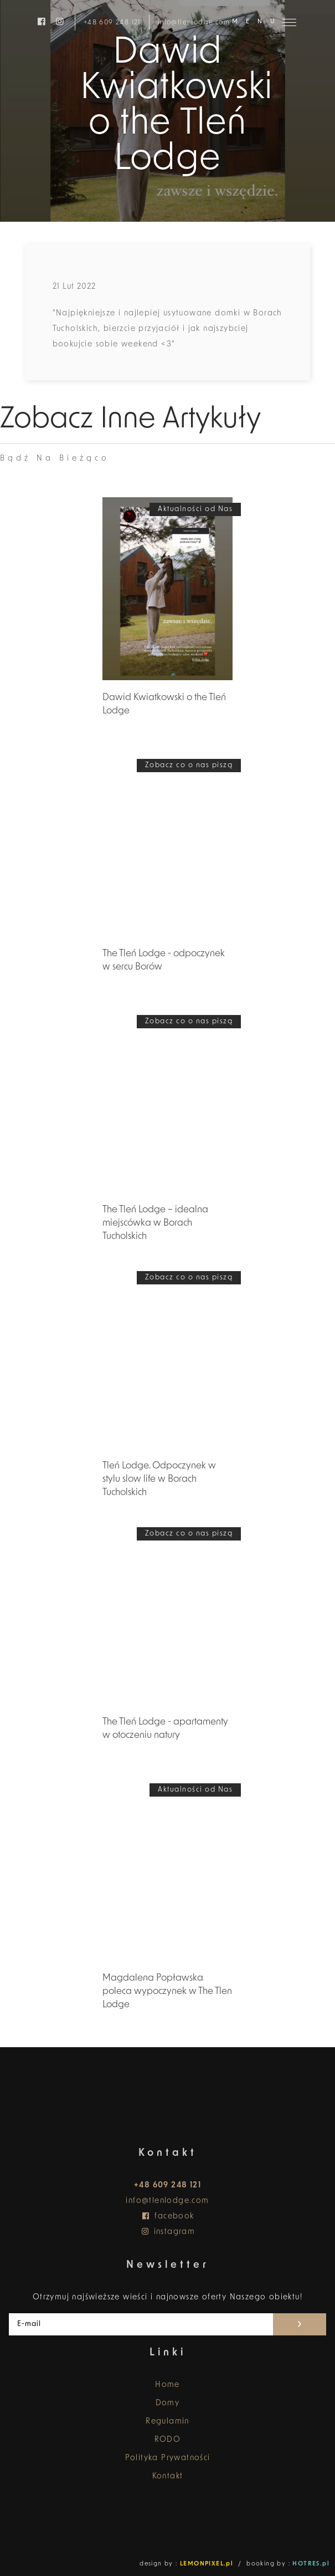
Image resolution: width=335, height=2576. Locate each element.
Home (167, 2385)
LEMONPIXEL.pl (206, 2564)
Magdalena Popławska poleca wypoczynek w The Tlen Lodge (167, 1991)
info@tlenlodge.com (194, 22)
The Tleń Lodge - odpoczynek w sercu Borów (163, 960)
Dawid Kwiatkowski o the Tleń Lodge (164, 704)
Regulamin (167, 2421)
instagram (167, 2232)
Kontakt (167, 2476)
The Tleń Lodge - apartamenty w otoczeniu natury (165, 1728)
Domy (168, 2403)
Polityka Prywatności (167, 2458)
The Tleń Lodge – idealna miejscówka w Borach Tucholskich (155, 1223)
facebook (167, 2216)
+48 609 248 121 (112, 22)
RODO (167, 2440)
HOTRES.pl (310, 2564)
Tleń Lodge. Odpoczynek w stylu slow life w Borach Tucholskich (159, 1479)
